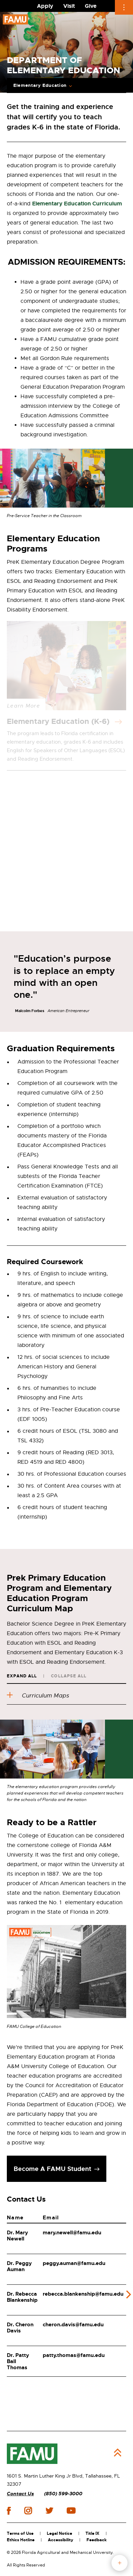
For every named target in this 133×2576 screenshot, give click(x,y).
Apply (45, 6)
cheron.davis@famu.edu (73, 2325)
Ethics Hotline (21, 2540)
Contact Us (20, 2494)
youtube (71, 2511)
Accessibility (60, 2540)
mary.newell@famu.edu (72, 2233)
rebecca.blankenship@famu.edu (83, 2294)
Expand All (22, 1676)
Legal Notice (59, 2533)
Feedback (97, 2540)
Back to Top (117, 2453)
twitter (49, 2511)
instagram (28, 2510)
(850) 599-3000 (63, 2494)
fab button (119, 2563)
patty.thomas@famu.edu (74, 2355)
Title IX (92, 2533)
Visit (69, 6)
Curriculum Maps (38, 1695)
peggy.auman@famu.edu (74, 2263)
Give (90, 6)
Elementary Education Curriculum (77, 203)
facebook (9, 2511)
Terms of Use (20, 2533)
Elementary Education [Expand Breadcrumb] (40, 85)
